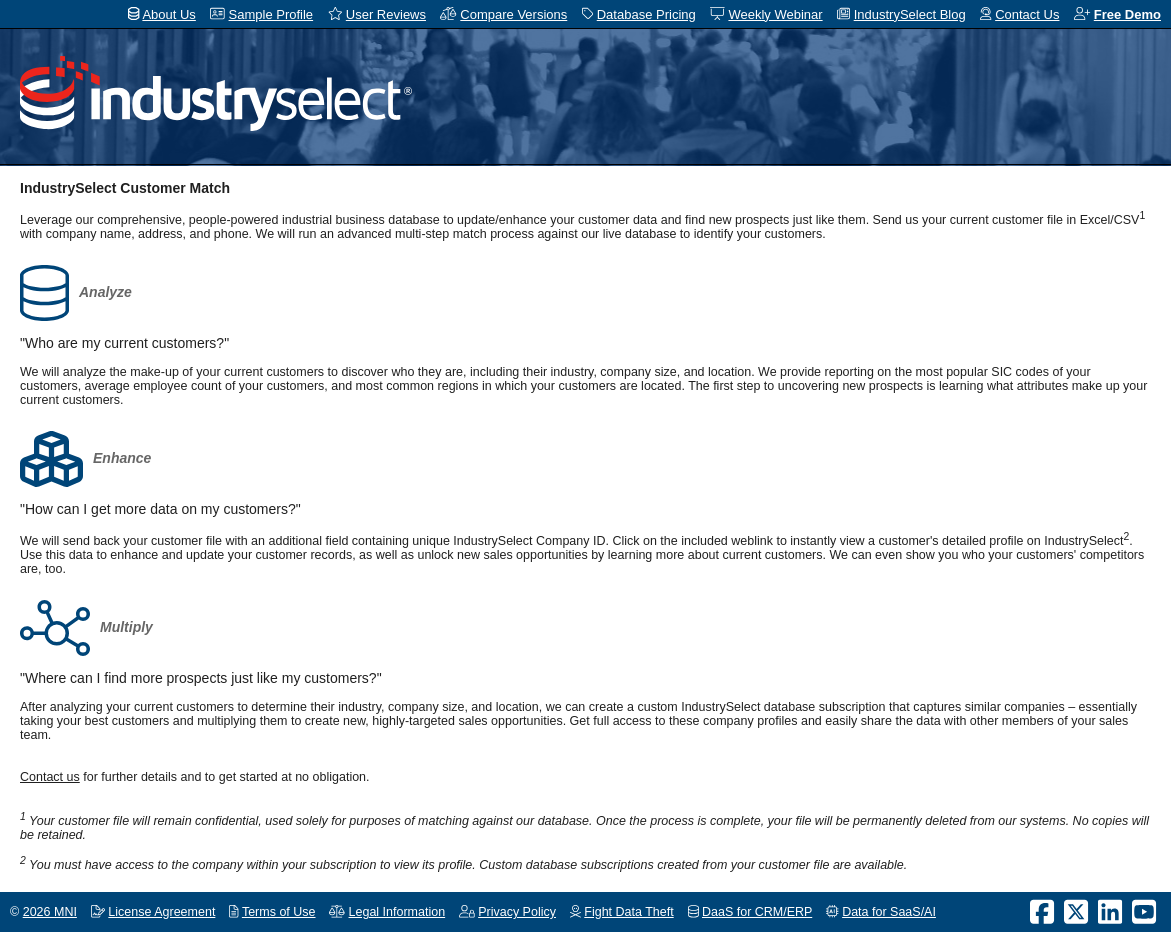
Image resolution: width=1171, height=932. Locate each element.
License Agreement (161, 912)
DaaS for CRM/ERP (757, 912)
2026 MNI (50, 912)
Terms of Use (279, 912)
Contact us (50, 777)
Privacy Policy (517, 912)
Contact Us (1027, 14)
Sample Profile (271, 14)
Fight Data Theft (628, 912)
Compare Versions (513, 14)
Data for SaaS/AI (889, 912)
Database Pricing (646, 14)
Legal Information (397, 912)
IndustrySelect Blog (910, 14)
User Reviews (386, 14)
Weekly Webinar (775, 14)
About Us (168, 14)
